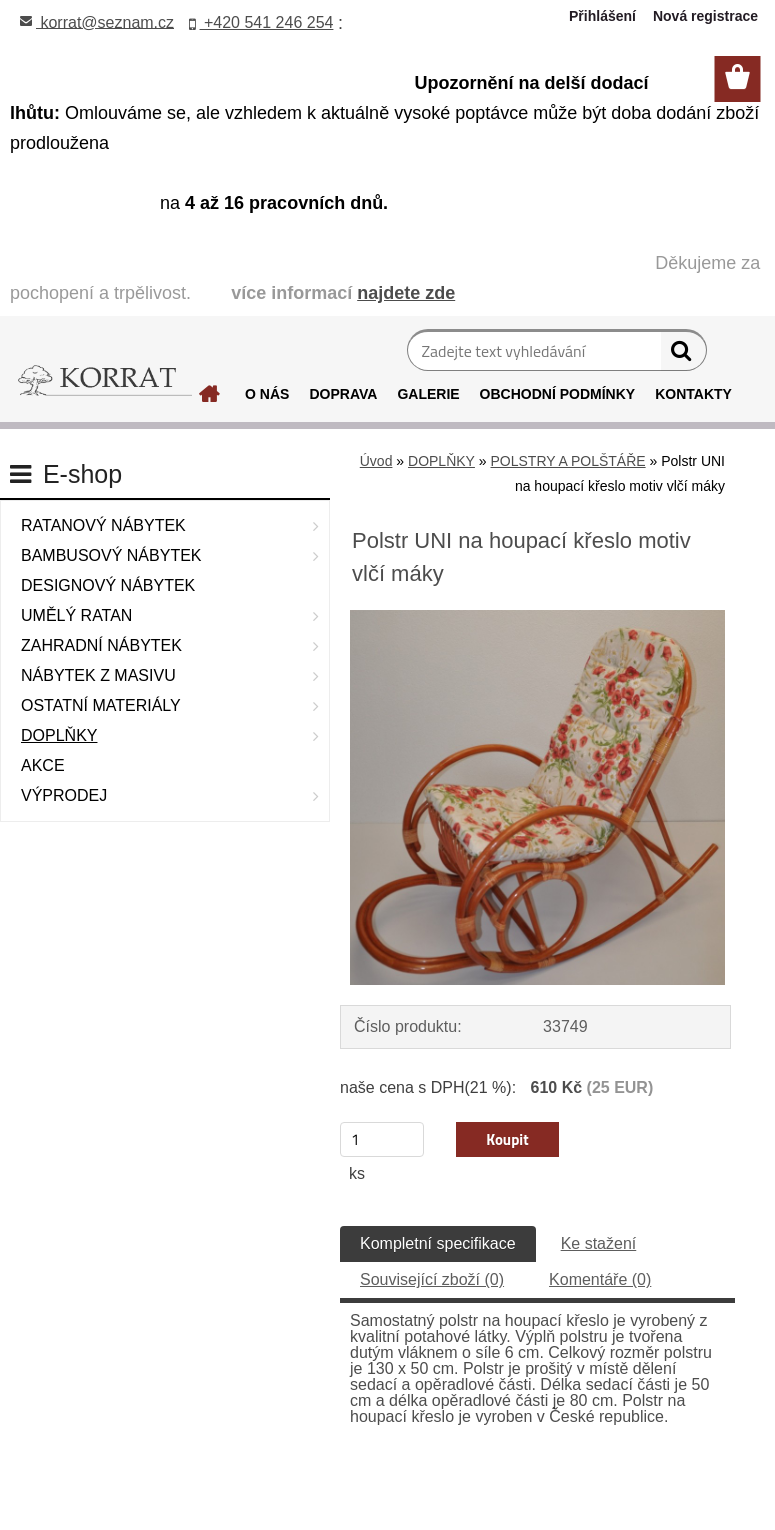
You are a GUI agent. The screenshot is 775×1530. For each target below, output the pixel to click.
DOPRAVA (343, 394)
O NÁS (267, 394)
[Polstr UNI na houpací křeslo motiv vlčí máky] (537, 617)
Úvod (376, 461)
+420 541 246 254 (261, 22)
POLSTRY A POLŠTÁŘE (568, 461)
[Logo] (105, 381)
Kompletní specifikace (438, 1243)
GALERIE (428, 394)
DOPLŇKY (441, 461)
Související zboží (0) (432, 1279)
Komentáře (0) (600, 1279)
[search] (683, 355)
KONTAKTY (693, 394)
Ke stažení (599, 1243)
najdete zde (406, 293)
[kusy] (382, 1139)
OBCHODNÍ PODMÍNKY (558, 394)
